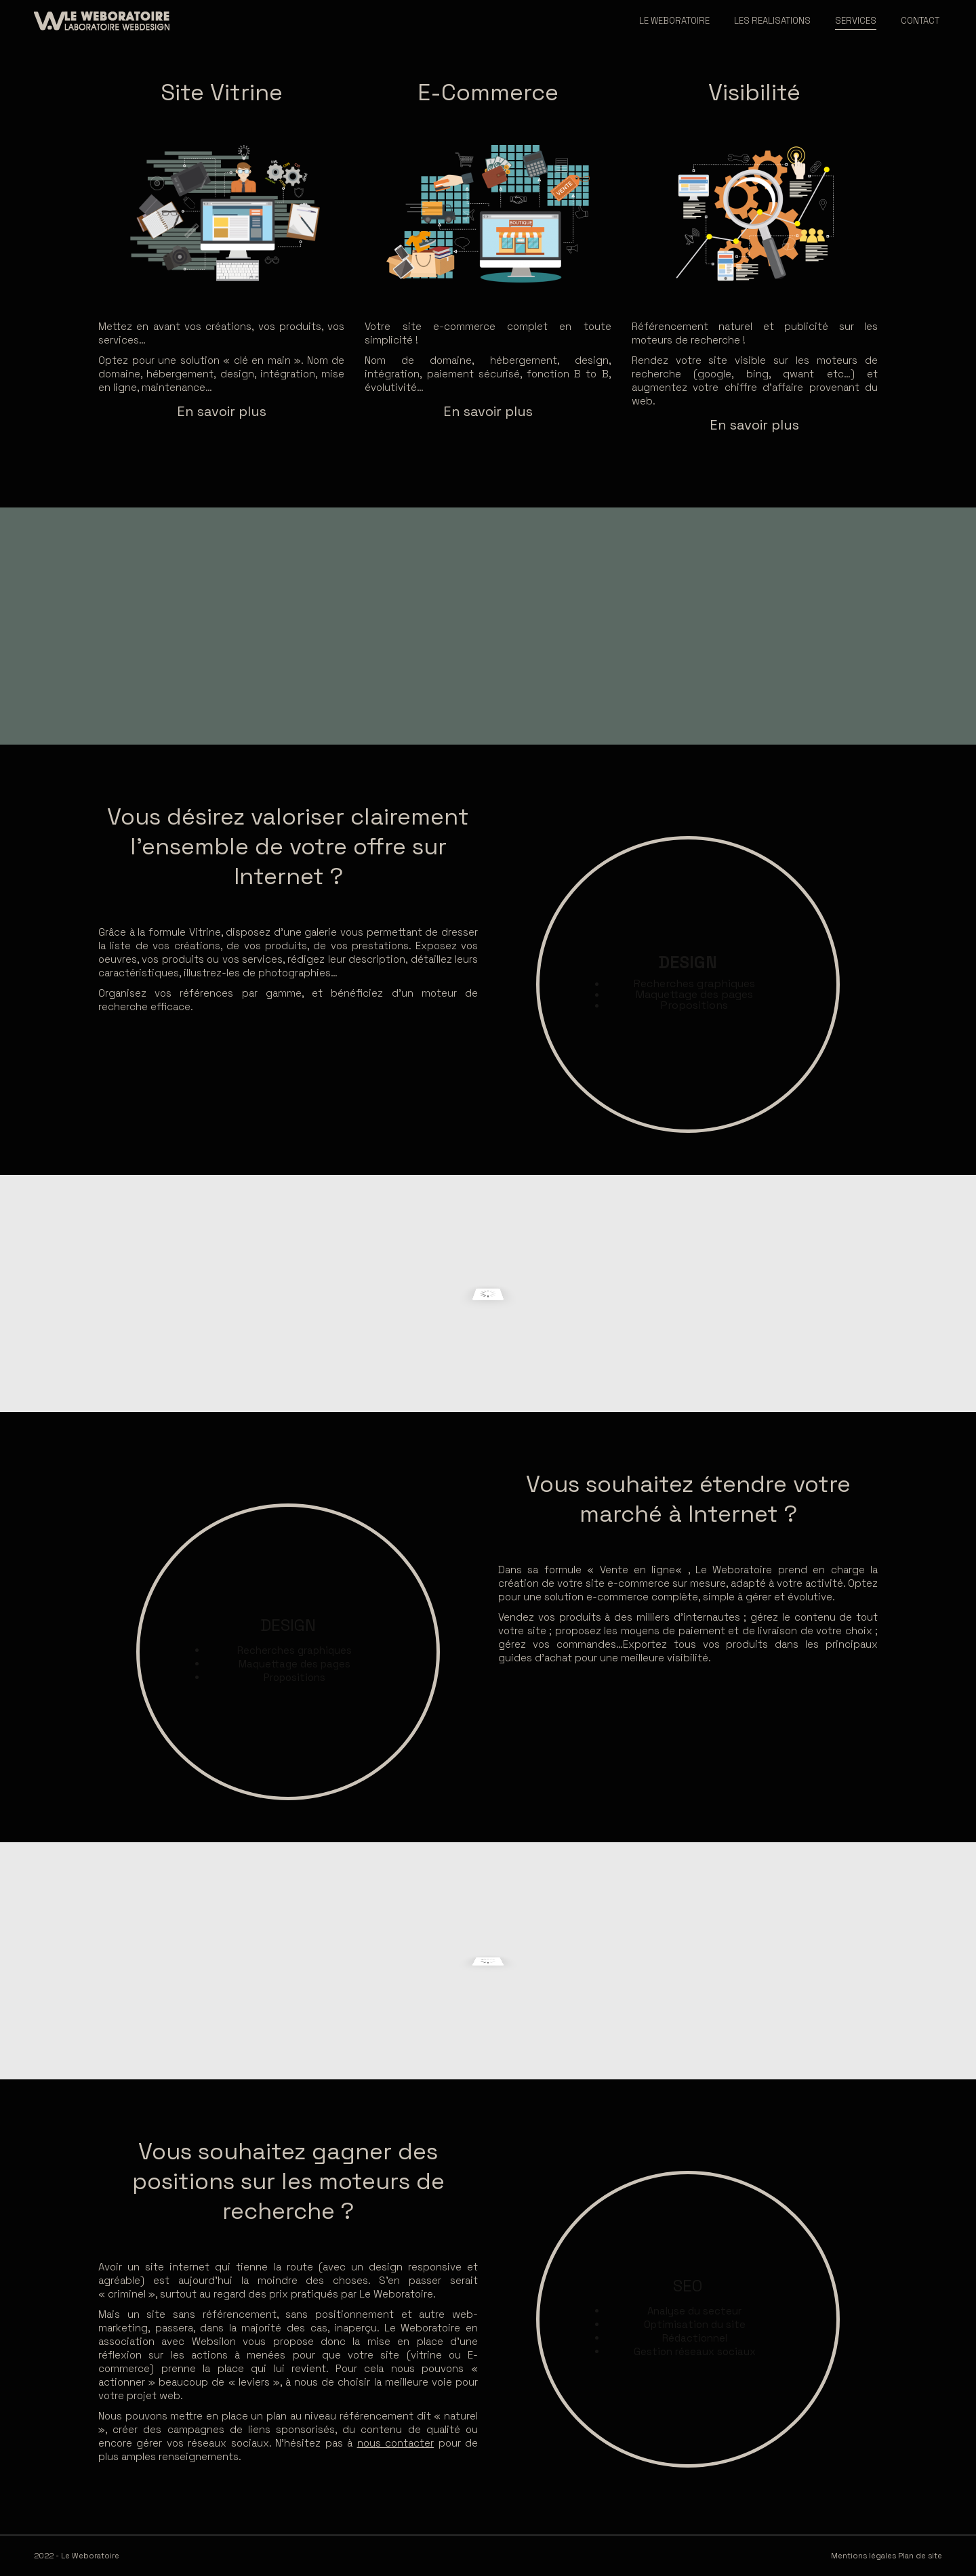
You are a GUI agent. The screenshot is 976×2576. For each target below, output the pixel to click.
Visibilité (754, 92)
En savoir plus (221, 411)
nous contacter (395, 2442)
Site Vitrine (222, 92)
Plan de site (920, 2555)
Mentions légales (863, 2555)
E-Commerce (488, 92)
